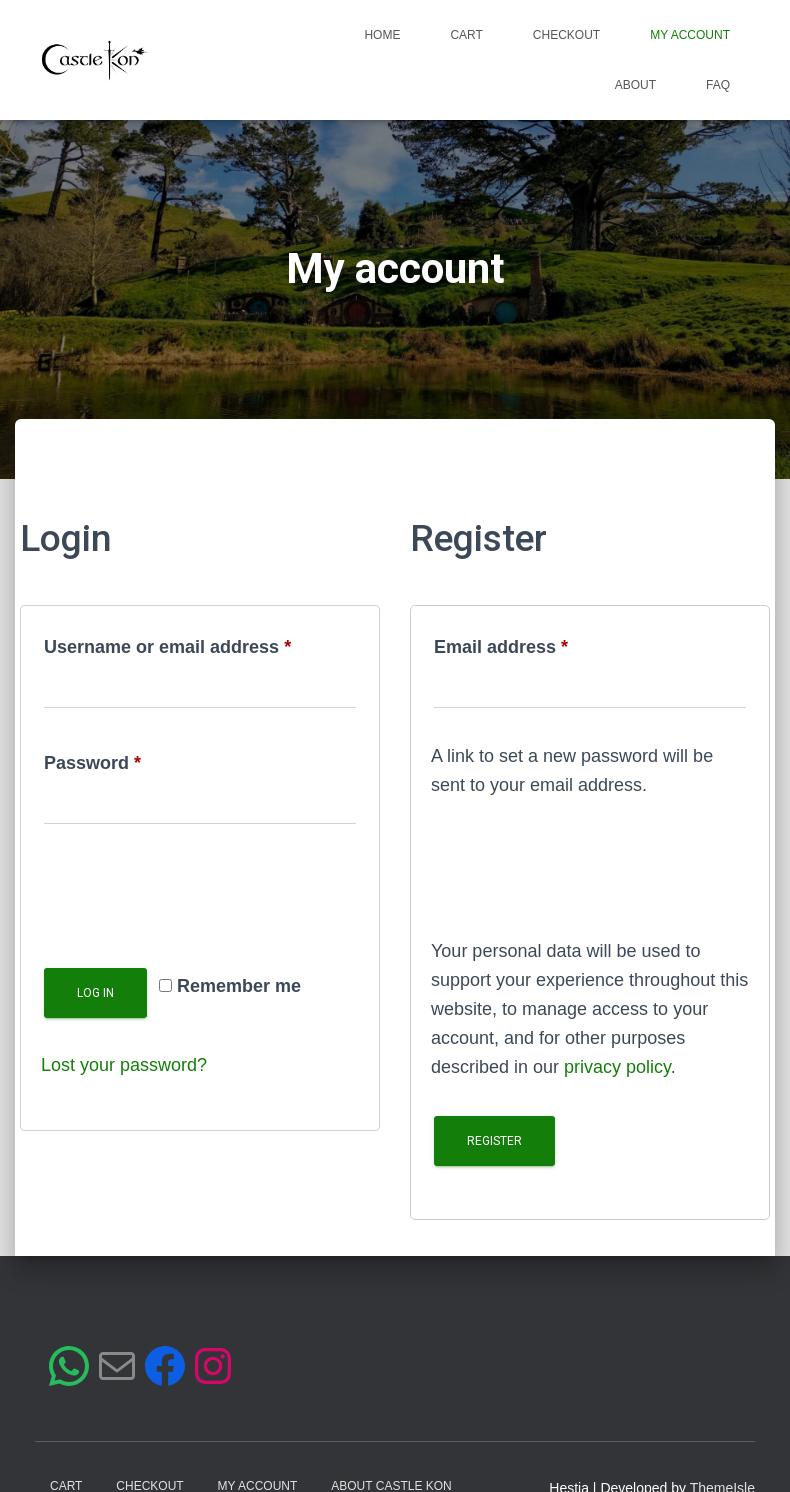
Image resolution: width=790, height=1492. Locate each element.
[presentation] (193, 897)
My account (690, 35)
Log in (95, 993)
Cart (466, 35)
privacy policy (617, 1067)
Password (131, 759)
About (635, 85)
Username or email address (200, 643)
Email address (539, 643)
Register (494, 1141)
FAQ (718, 85)
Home (382, 35)
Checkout (566, 35)
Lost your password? (124, 1065)
